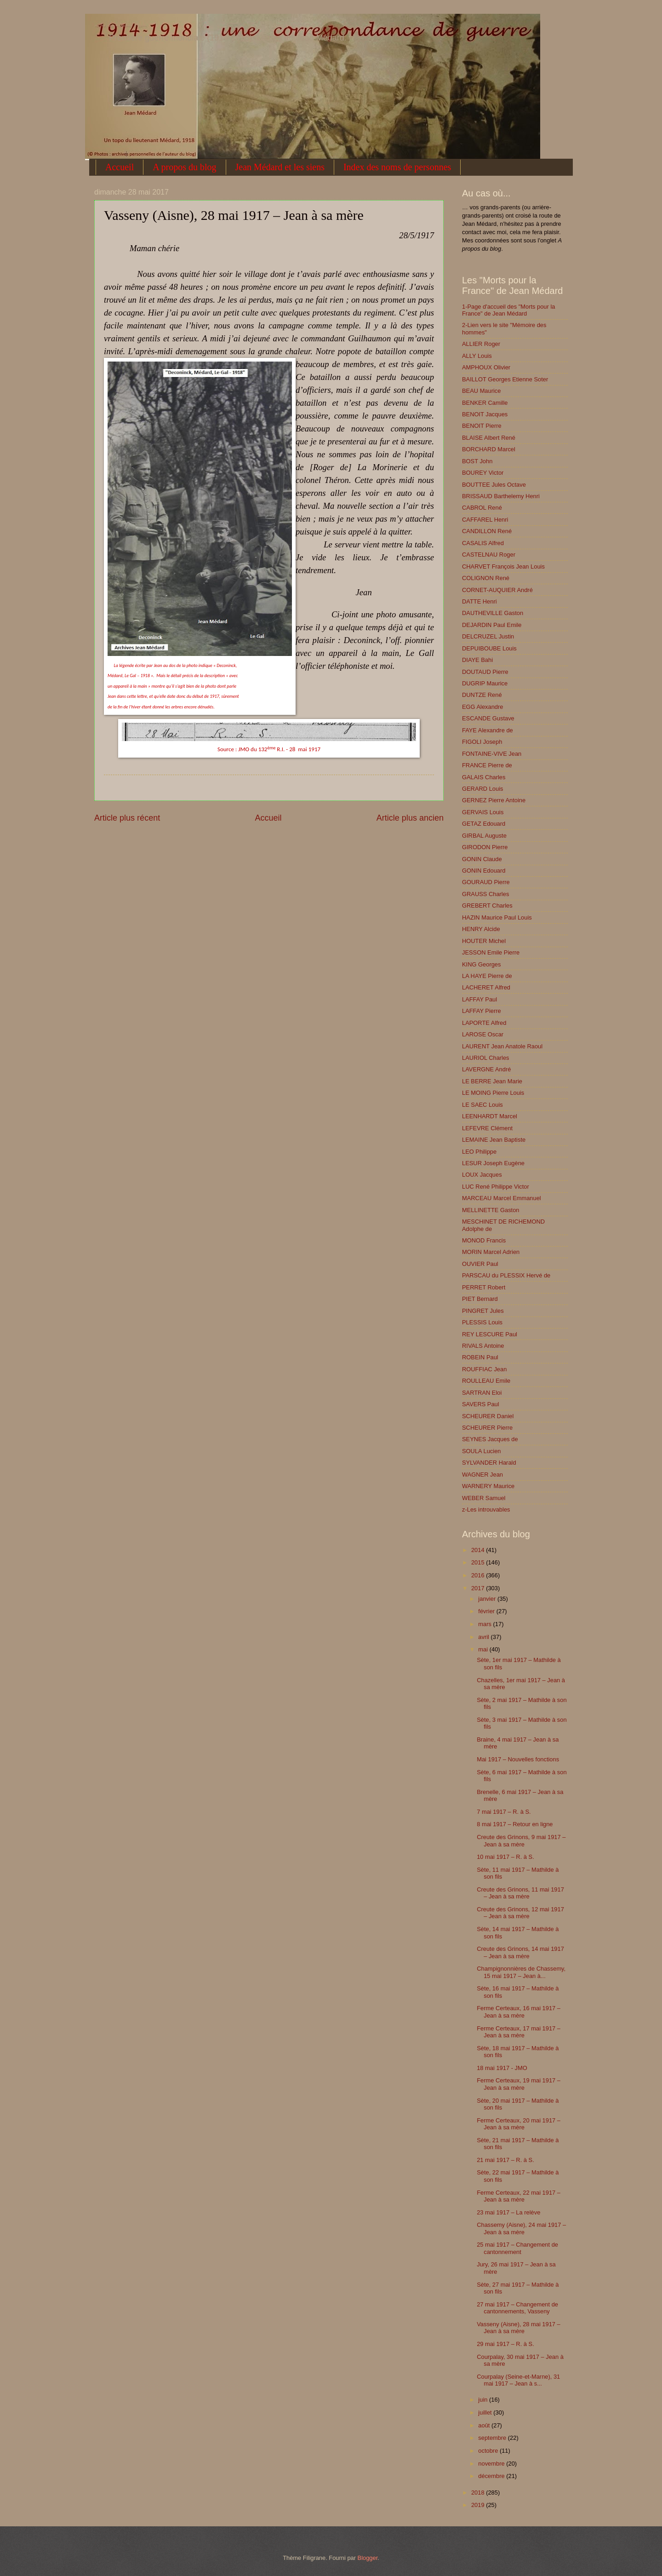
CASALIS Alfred (483, 543)
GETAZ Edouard (483, 823)
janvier (487, 1598)
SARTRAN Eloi (482, 1392)
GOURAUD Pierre (486, 882)
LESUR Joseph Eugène (493, 1163)
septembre (493, 2437)
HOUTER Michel (484, 940)
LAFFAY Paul (479, 999)
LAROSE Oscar (482, 1034)
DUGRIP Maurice (485, 683)
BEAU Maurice (481, 390)
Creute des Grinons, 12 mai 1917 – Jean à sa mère (520, 1913)
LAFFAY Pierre (481, 1010)
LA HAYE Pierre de (487, 975)
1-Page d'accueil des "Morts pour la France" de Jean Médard (508, 310)
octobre (489, 2450)
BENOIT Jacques (485, 414)
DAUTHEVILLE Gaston (492, 613)
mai (483, 1649)
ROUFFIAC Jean (484, 1369)
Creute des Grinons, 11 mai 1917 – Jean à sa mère (520, 1893)
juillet (485, 2412)
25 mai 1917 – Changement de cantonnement (517, 2248)
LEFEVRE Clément (487, 1128)
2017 (478, 1588)
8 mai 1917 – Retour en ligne (515, 1824)
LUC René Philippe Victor (495, 1186)
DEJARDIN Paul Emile (492, 624)
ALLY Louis (477, 355)
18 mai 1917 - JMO (502, 2067)
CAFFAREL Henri (485, 519)
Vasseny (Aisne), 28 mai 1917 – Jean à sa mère (518, 2327)
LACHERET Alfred (486, 987)
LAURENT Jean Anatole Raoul (502, 1046)
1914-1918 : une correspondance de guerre (120, 26)
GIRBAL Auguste (484, 835)
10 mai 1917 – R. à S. (505, 1856)
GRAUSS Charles (485, 894)
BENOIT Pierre (482, 425)
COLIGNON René (485, 578)
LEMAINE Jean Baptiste (493, 1139)
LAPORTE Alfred (484, 1022)
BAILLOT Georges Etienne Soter (505, 379)
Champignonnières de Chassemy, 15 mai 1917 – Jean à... (521, 1972)
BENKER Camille (485, 402)
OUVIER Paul (480, 1263)
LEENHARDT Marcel (489, 1116)
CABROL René (482, 507)
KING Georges (481, 964)
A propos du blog (184, 167)
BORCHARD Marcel (488, 449)
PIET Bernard (480, 1298)
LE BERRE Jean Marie (492, 1081)
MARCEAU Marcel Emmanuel (501, 1198)
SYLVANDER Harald (489, 1462)
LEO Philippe (479, 1151)
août (484, 2425)
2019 (478, 2504)
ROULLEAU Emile (486, 1380)
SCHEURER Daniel (488, 1416)
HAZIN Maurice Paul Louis (497, 917)
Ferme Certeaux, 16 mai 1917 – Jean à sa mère (518, 2011)
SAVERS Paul (480, 1404)
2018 (478, 2492)
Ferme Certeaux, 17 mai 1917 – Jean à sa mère (518, 2032)
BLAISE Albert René (488, 437)
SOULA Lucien (481, 1451)
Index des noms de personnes (397, 167)
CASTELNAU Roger (488, 554)
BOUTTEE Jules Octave (494, 484)
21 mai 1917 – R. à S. (505, 2159)
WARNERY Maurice (488, 1486)
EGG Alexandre (482, 706)
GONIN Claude (482, 859)
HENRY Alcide (481, 929)
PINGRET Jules (483, 1310)
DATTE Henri (479, 601)
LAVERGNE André (486, 1069)
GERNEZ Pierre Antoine (493, 800)
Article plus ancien (410, 817)
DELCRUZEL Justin (488, 636)
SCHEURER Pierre (487, 1427)
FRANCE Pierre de (487, 765)
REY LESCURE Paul (489, 1334)
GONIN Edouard (483, 870)
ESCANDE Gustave (488, 718)
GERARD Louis (482, 788)
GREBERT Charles (487, 905)
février (487, 1611)
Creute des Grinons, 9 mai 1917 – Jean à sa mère (521, 1840)
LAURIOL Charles (485, 1057)
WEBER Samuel (483, 1498)
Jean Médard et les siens (280, 167)
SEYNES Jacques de (490, 1439)
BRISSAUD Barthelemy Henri (501, 496)
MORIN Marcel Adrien (490, 1251)
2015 (478, 1562)
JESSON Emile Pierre (490, 952)
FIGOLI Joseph (482, 741)
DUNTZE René (482, 694)
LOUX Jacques (482, 1174)
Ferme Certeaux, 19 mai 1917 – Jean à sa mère (518, 2084)
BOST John (477, 461)
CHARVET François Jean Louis (503, 566)
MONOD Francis (484, 1240)
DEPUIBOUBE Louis (489, 648)
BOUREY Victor (482, 472)
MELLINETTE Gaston (490, 1210)
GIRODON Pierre (485, 847)
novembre (492, 2463)
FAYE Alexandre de (487, 730)
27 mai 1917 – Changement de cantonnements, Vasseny (517, 2308)
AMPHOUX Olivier (486, 367)
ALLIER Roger (481, 343)
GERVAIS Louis (482, 812)
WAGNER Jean (482, 1474)
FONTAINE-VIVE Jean (491, 753)
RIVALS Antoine (483, 1345)
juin (483, 2399)
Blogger (368, 2557)
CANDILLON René (487, 531)
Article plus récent (127, 817)
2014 (478, 1550)
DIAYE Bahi (477, 659)
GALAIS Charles (483, 777)
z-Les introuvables (486, 1509)
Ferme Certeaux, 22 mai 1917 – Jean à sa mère (518, 2196)
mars (485, 1624)
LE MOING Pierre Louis (493, 1092)
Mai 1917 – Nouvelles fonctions (518, 1759)
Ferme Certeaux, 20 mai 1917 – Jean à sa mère (518, 2124)
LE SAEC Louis (482, 1104)
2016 (478, 1575)
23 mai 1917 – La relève (508, 2212)
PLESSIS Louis (482, 1322)
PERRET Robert (483, 1287)
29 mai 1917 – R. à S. (505, 2343)
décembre (492, 2475)
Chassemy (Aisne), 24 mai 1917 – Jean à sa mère (521, 2228)
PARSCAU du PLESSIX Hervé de (506, 1275)
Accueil (119, 167)
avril (484, 1636)
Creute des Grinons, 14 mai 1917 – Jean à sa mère (520, 1952)
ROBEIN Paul (480, 1357)
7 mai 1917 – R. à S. (504, 1811)
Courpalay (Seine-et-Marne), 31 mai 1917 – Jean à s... (518, 2380)
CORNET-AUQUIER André (497, 589)
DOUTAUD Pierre (485, 671)
